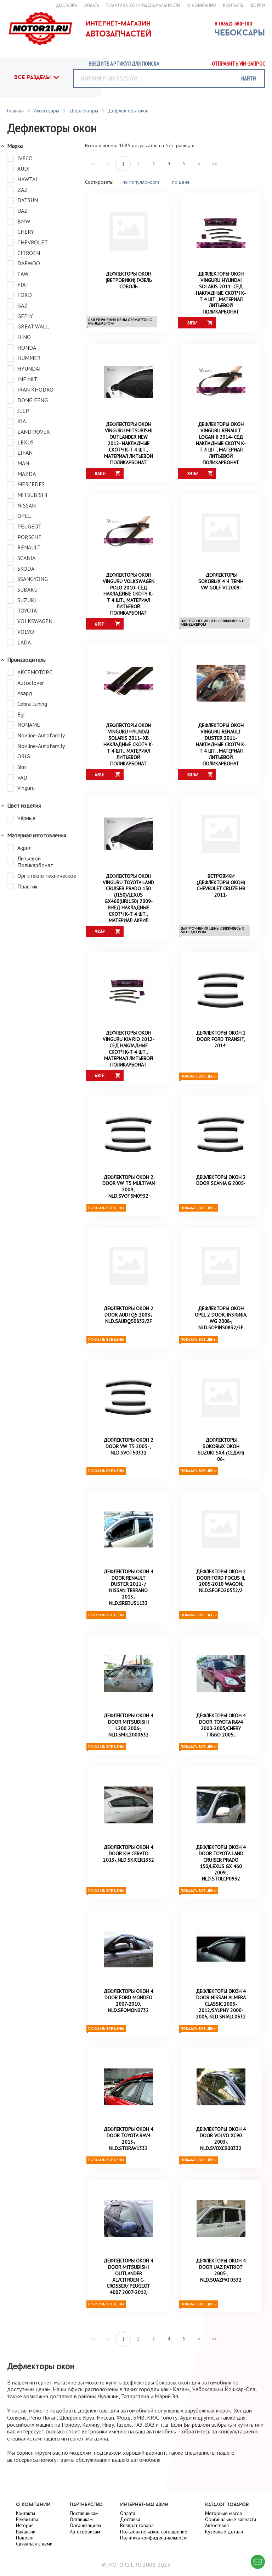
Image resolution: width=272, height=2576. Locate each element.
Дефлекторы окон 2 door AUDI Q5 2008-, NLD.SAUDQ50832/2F (129, 1325)
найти (248, 78)
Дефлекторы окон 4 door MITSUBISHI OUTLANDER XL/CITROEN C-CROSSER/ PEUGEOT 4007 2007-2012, (129, 2297)
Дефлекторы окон (128, 111)
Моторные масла (223, 2513)
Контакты (25, 2513)
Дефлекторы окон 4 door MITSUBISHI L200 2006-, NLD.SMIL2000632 (129, 1739)
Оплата (127, 2513)
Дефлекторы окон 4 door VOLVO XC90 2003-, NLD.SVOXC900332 (221, 2157)
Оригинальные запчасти (230, 2520)
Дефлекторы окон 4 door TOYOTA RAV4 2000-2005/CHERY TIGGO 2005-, (221, 1739)
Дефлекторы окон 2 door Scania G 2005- (221, 1189)
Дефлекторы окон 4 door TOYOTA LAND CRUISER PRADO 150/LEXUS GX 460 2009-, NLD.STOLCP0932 (221, 1879)
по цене (181, 182)
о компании (201, 5)
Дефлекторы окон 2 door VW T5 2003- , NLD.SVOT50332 (129, 1457)
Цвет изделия (24, 812)
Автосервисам (85, 2532)
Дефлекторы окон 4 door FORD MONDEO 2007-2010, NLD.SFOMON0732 (129, 2018)
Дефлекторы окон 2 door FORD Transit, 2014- (221, 1046)
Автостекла (217, 2526)
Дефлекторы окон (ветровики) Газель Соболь (129, 280)
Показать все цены (199, 1083)
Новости (25, 2538)
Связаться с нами (34, 2544)
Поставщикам (84, 2513)
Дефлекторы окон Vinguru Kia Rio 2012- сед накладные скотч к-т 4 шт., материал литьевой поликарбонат (129, 1056)
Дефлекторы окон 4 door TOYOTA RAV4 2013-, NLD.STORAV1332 (129, 2157)
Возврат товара (137, 2526)
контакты (233, 5)
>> (214, 163)
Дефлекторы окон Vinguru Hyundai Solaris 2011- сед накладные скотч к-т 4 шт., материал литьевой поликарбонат (221, 293)
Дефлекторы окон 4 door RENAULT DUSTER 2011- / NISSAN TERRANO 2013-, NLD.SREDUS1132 (129, 1600)
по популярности (141, 182)
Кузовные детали (224, 2532)
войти (258, 5)
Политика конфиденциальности (143, 5)
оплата (91, 5)
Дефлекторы (83, 111)
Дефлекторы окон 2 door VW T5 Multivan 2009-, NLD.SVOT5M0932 (129, 1195)
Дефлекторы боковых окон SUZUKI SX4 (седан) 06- (221, 1461)
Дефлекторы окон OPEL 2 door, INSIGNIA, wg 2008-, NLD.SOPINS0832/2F (221, 1328)
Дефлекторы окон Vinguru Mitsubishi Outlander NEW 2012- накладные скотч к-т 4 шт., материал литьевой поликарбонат (128, 445)
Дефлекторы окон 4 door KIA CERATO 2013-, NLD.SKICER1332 (128, 1869)
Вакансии (25, 2532)
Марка (15, 146)
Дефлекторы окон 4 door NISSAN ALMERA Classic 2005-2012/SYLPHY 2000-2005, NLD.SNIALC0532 (221, 2021)
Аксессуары (46, 111)
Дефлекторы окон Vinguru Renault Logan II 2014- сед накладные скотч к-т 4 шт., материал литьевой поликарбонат (221, 445)
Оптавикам (81, 2520)
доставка (66, 5)
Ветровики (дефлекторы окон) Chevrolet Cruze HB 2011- (221, 891)
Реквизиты (27, 2520)
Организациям (85, 2526)
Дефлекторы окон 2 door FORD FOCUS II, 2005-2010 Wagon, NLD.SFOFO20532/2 (221, 1594)
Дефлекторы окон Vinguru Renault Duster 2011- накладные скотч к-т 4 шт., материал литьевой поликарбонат (221, 749)
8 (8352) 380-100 (233, 24)
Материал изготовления (36, 842)
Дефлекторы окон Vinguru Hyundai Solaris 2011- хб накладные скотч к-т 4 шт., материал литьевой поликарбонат (129, 749)
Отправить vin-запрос (238, 63)
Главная (15, 111)
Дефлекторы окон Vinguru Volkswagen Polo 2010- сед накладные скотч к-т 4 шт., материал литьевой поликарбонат (129, 597)
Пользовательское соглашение (153, 2532)
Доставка (130, 2520)
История (25, 2526)
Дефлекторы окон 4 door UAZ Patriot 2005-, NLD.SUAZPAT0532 (221, 2290)
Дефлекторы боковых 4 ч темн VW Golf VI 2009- (221, 584)
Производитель (26, 665)
